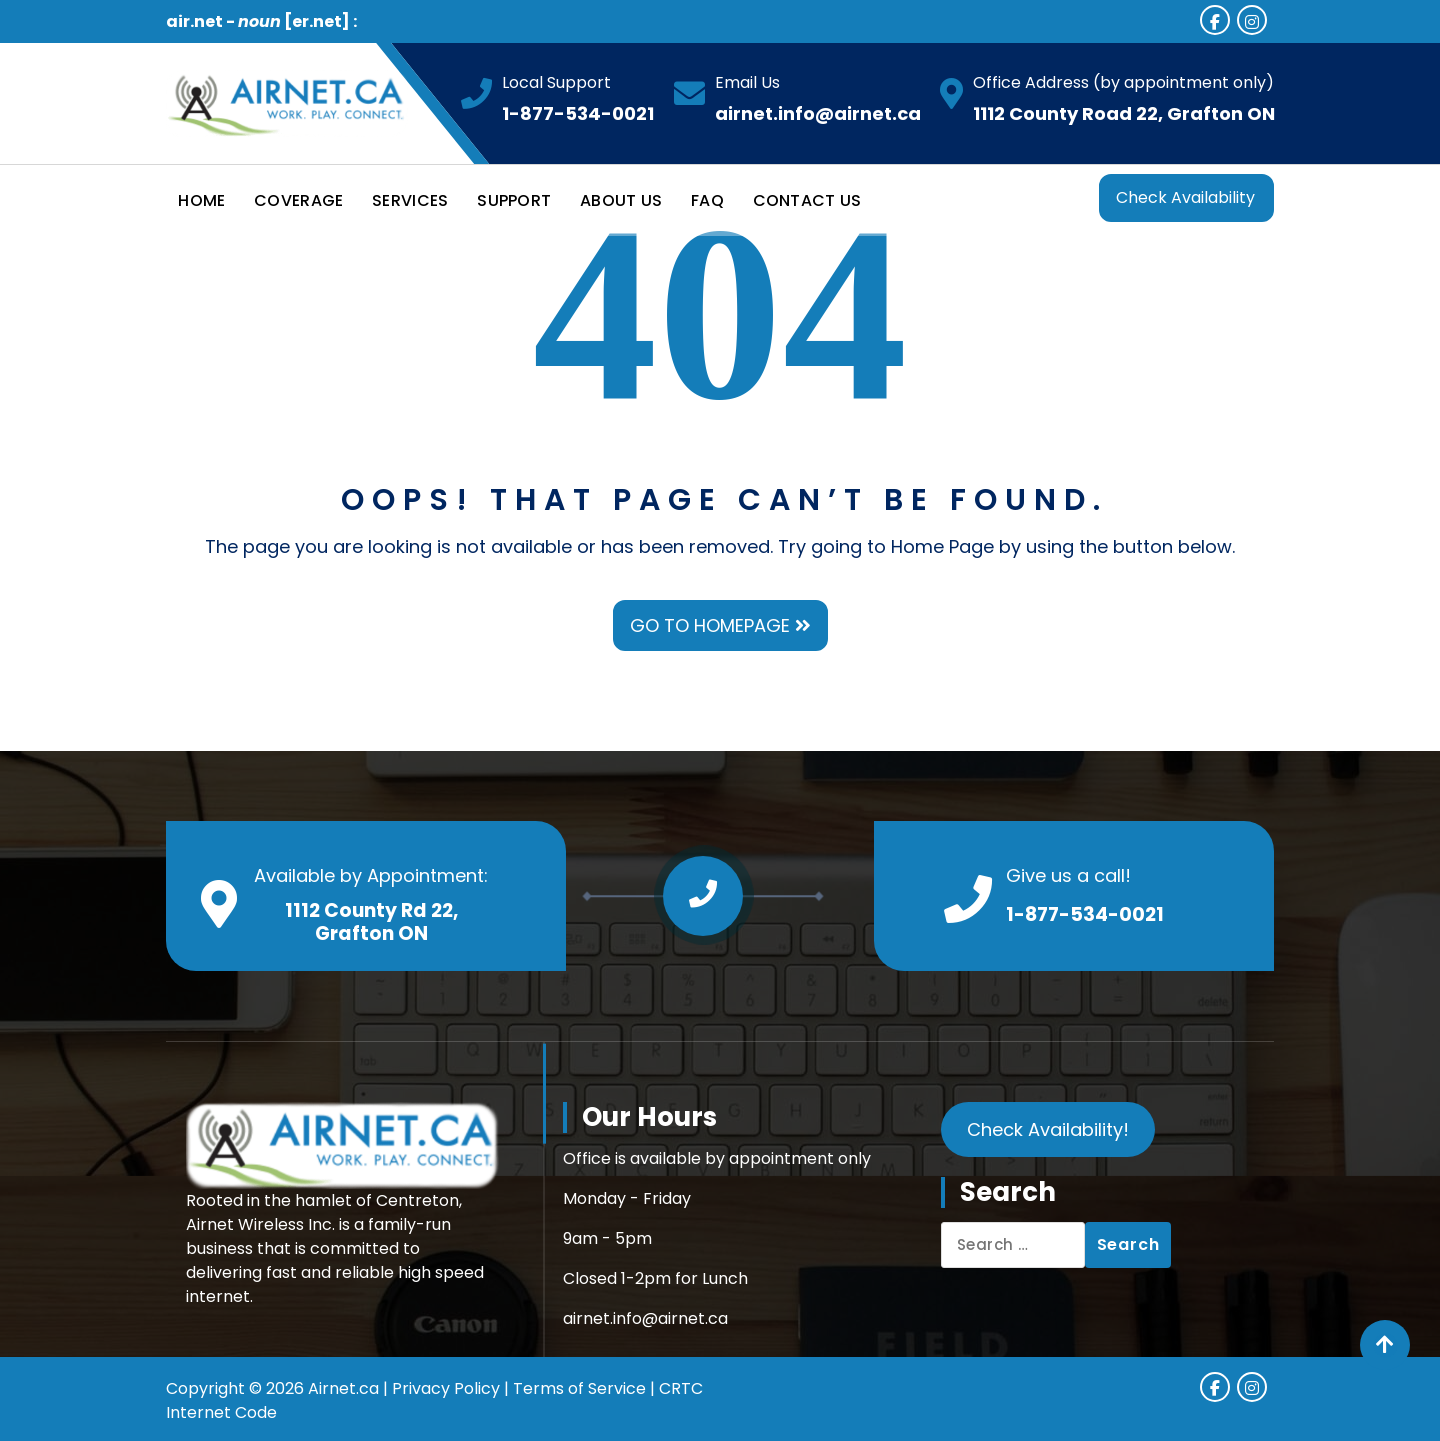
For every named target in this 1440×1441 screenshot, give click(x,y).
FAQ (707, 200)
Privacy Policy (446, 1388)
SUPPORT (514, 200)
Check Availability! (1048, 1129)
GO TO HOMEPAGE (720, 625)
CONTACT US (807, 200)
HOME (201, 200)
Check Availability (1185, 197)
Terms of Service (579, 1388)
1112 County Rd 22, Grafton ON (371, 922)
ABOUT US (621, 200)
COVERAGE (298, 200)
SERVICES (410, 200)
